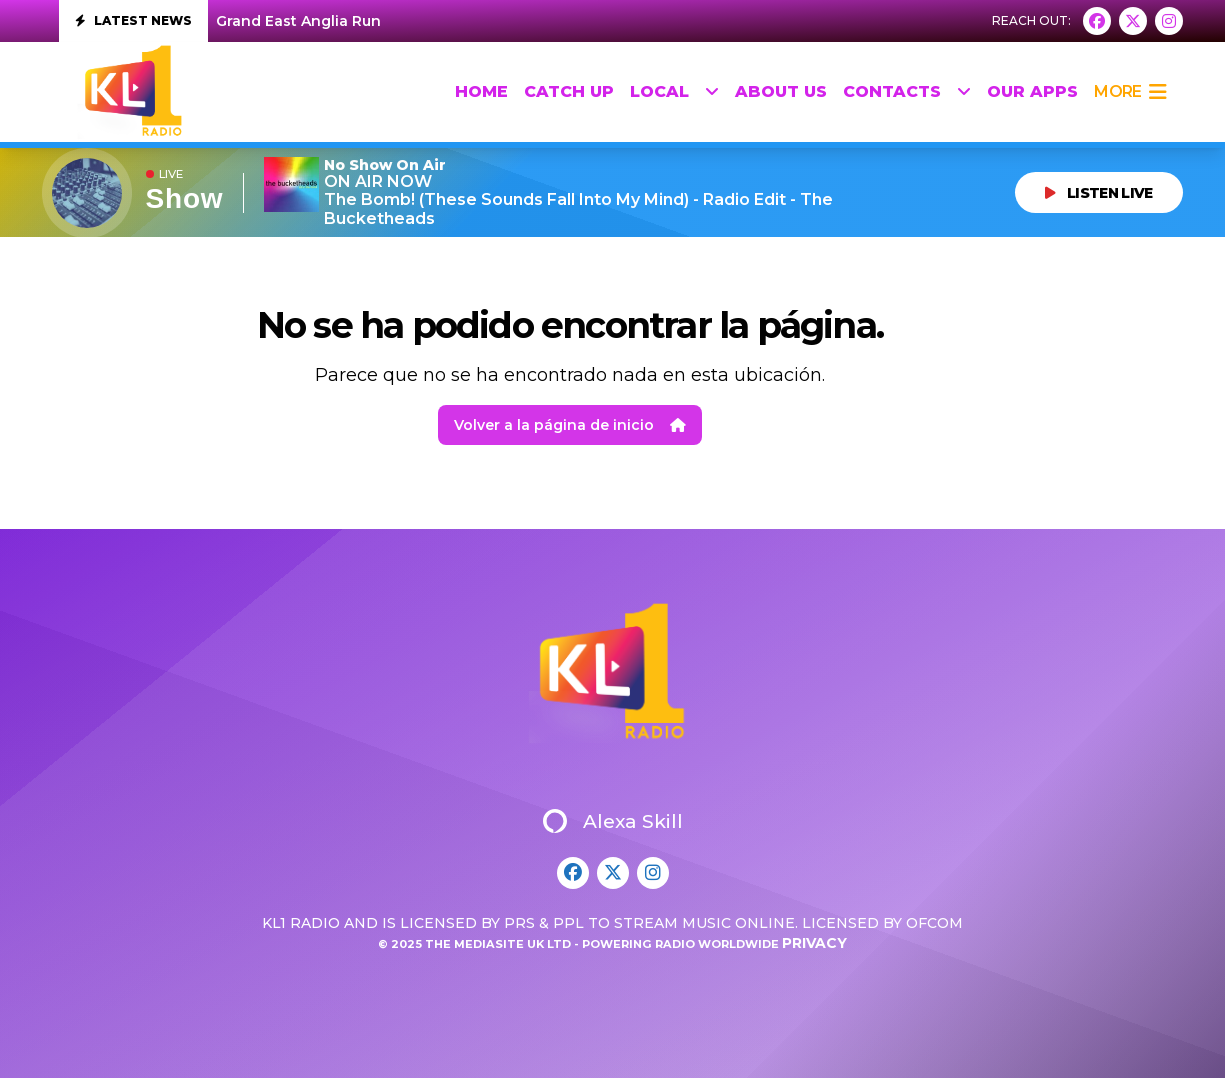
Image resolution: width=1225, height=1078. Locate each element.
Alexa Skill (613, 821)
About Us (781, 91)
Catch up (569, 91)
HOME (481, 91)
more (1130, 92)
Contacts (907, 92)
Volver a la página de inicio (570, 425)
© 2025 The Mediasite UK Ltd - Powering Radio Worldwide (580, 944)
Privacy (814, 943)
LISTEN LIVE (1099, 193)
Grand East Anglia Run (298, 21)
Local (674, 92)
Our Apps (1032, 91)
